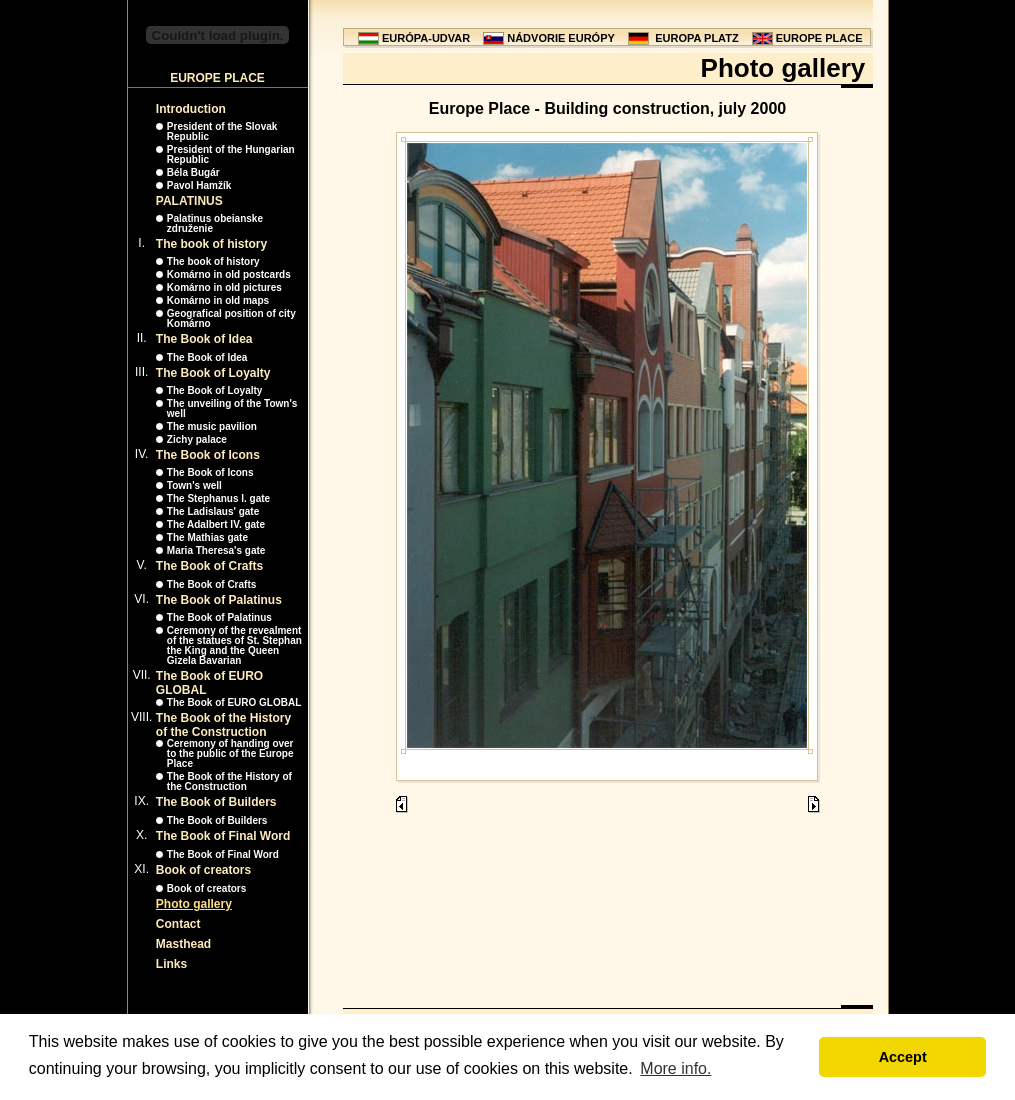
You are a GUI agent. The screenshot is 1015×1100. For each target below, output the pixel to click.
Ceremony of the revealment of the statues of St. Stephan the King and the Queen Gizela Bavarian (234, 645)
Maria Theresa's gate (216, 550)
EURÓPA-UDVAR (426, 38)
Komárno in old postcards (229, 274)
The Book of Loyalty (213, 373)
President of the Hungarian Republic (231, 154)
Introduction (191, 109)
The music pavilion (212, 426)
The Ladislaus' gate (213, 511)
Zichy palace (197, 439)
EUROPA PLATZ (697, 38)
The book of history (211, 244)
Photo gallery (194, 904)
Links (171, 964)
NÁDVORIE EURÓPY (561, 38)
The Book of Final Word (223, 836)
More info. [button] (675, 1068)
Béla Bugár (193, 172)
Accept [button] (903, 1057)
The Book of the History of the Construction (223, 725)
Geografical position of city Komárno (231, 318)
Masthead (183, 944)
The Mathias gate (207, 537)
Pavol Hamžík (199, 185)
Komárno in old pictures (224, 287)
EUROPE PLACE (819, 38)
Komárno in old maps (218, 300)
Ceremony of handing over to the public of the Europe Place (230, 753)
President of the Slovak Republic (222, 131)
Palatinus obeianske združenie (215, 223)
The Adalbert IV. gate (216, 524)
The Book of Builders (216, 802)
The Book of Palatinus (219, 600)
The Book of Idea (204, 339)
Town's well (194, 485)
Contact (178, 924)
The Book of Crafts (209, 566)
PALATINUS (189, 201)
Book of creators (203, 870)
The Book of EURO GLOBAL (234, 702)
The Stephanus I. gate (218, 498)
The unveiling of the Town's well (232, 408)
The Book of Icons (208, 455)
